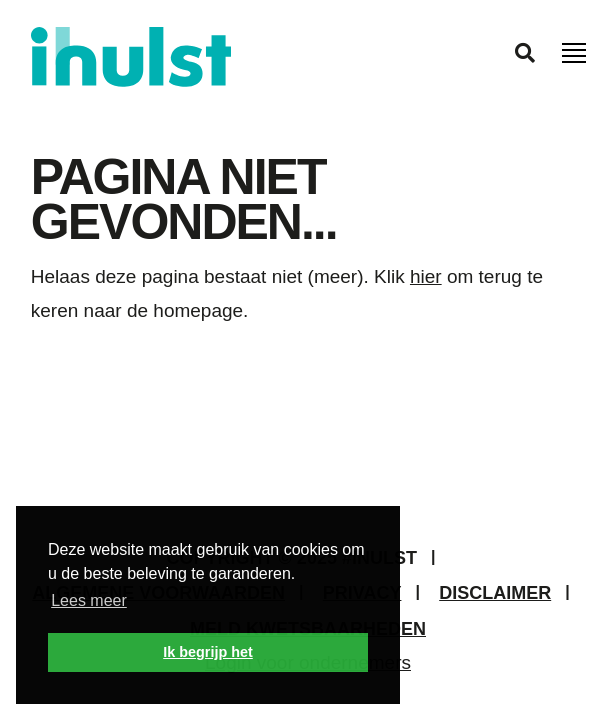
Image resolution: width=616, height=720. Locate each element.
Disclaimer (495, 593)
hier (426, 276)
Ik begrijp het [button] (208, 652)
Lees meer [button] (89, 600)
